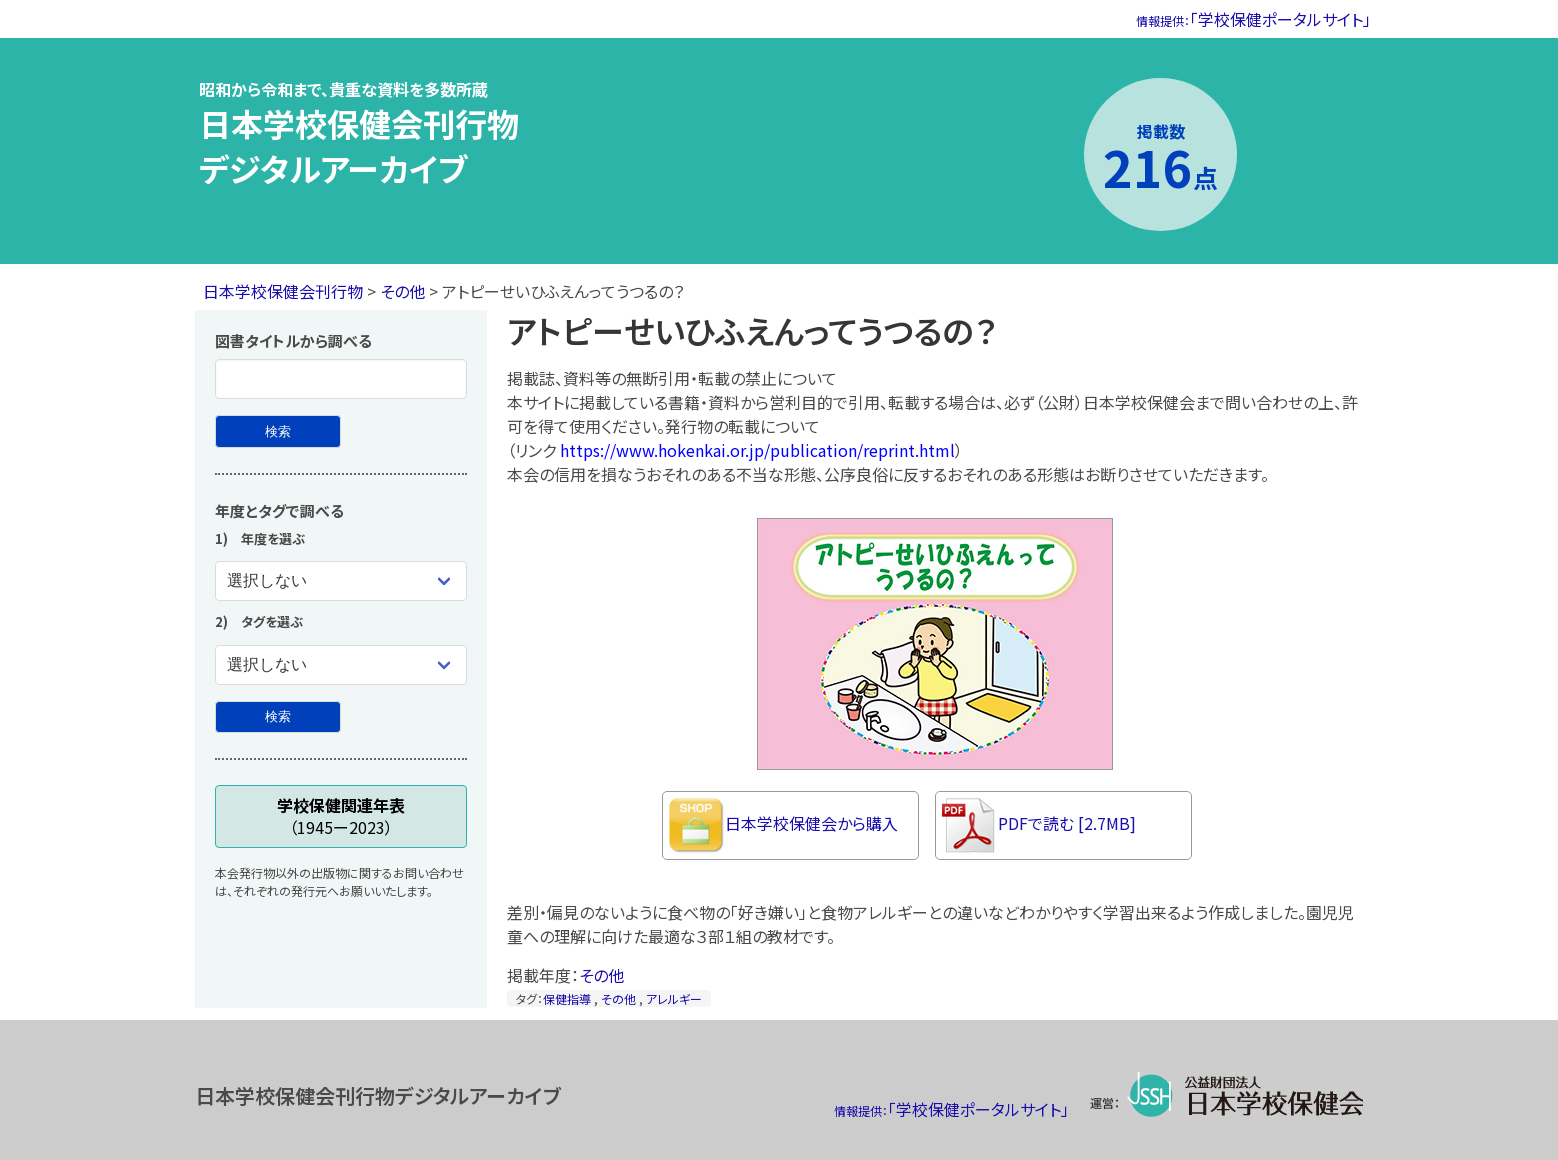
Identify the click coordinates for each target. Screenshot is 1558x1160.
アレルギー (674, 998)
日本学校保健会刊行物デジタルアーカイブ (359, 145)
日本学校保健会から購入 (783, 825)
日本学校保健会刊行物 (283, 291)
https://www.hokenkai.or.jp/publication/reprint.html (757, 450)
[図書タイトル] (341, 379)
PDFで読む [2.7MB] (1038, 825)
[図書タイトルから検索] (278, 431)
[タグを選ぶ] (341, 665)
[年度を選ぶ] (341, 581)
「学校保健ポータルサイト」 (1253, 19)
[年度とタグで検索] (278, 717)
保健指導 (567, 998)
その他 (402, 291)
